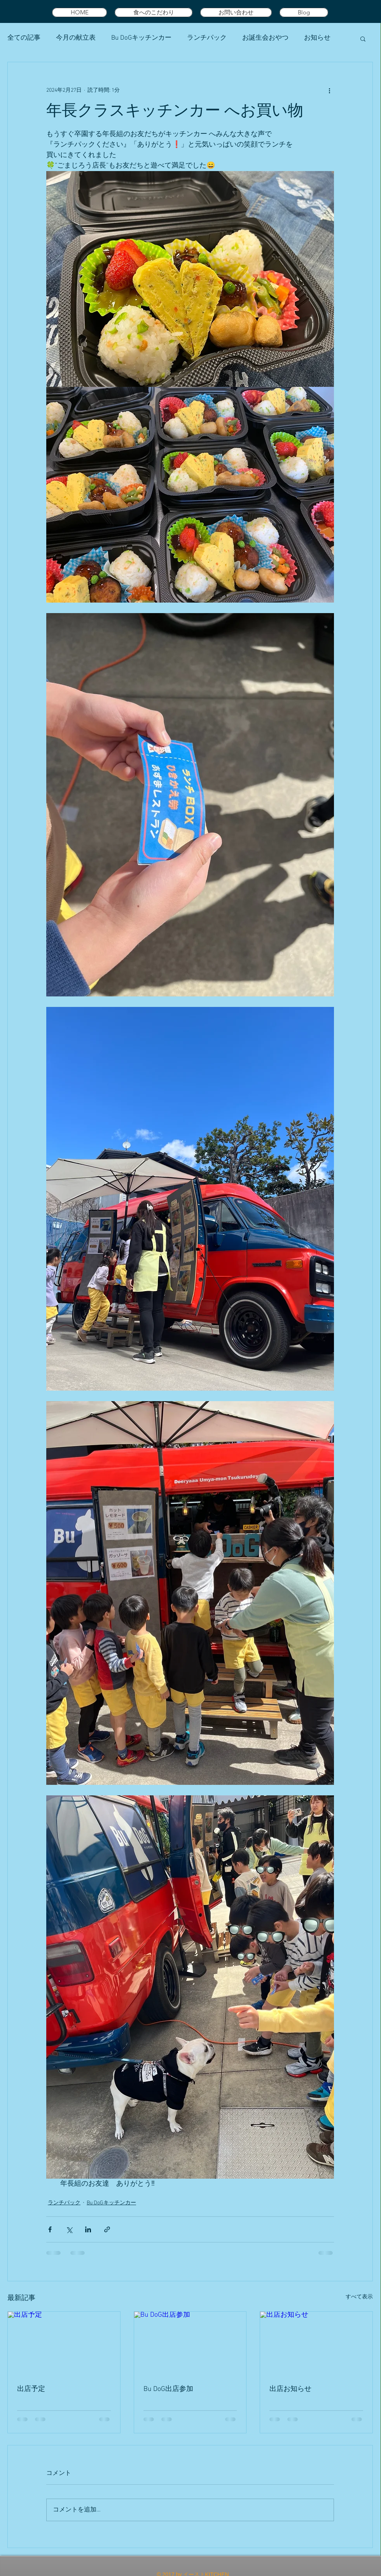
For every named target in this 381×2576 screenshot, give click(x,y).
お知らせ (317, 38)
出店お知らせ (290, 2389)
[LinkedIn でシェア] (88, 2229)
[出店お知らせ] (316, 2343)
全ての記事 (23, 38)
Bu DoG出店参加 (168, 2389)
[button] (363, 38)
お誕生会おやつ (265, 38)
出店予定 (31, 2389)
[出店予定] (64, 2343)
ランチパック (207, 38)
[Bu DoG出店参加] (190, 2343)
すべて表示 (359, 2297)
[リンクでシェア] (107, 2229)
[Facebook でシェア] (50, 2229)
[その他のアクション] (329, 90)
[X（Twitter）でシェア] (69, 2229)
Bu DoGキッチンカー (141, 38)
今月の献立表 (76, 38)
